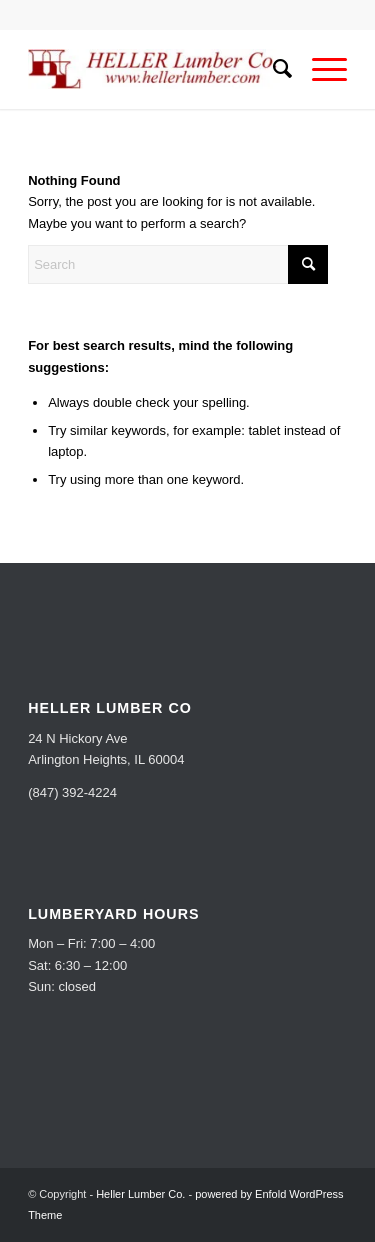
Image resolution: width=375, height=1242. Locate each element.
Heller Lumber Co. (140, 1194)
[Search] (272, 69)
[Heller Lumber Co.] (155, 69)
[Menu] (319, 69)
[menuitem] (272, 69)
